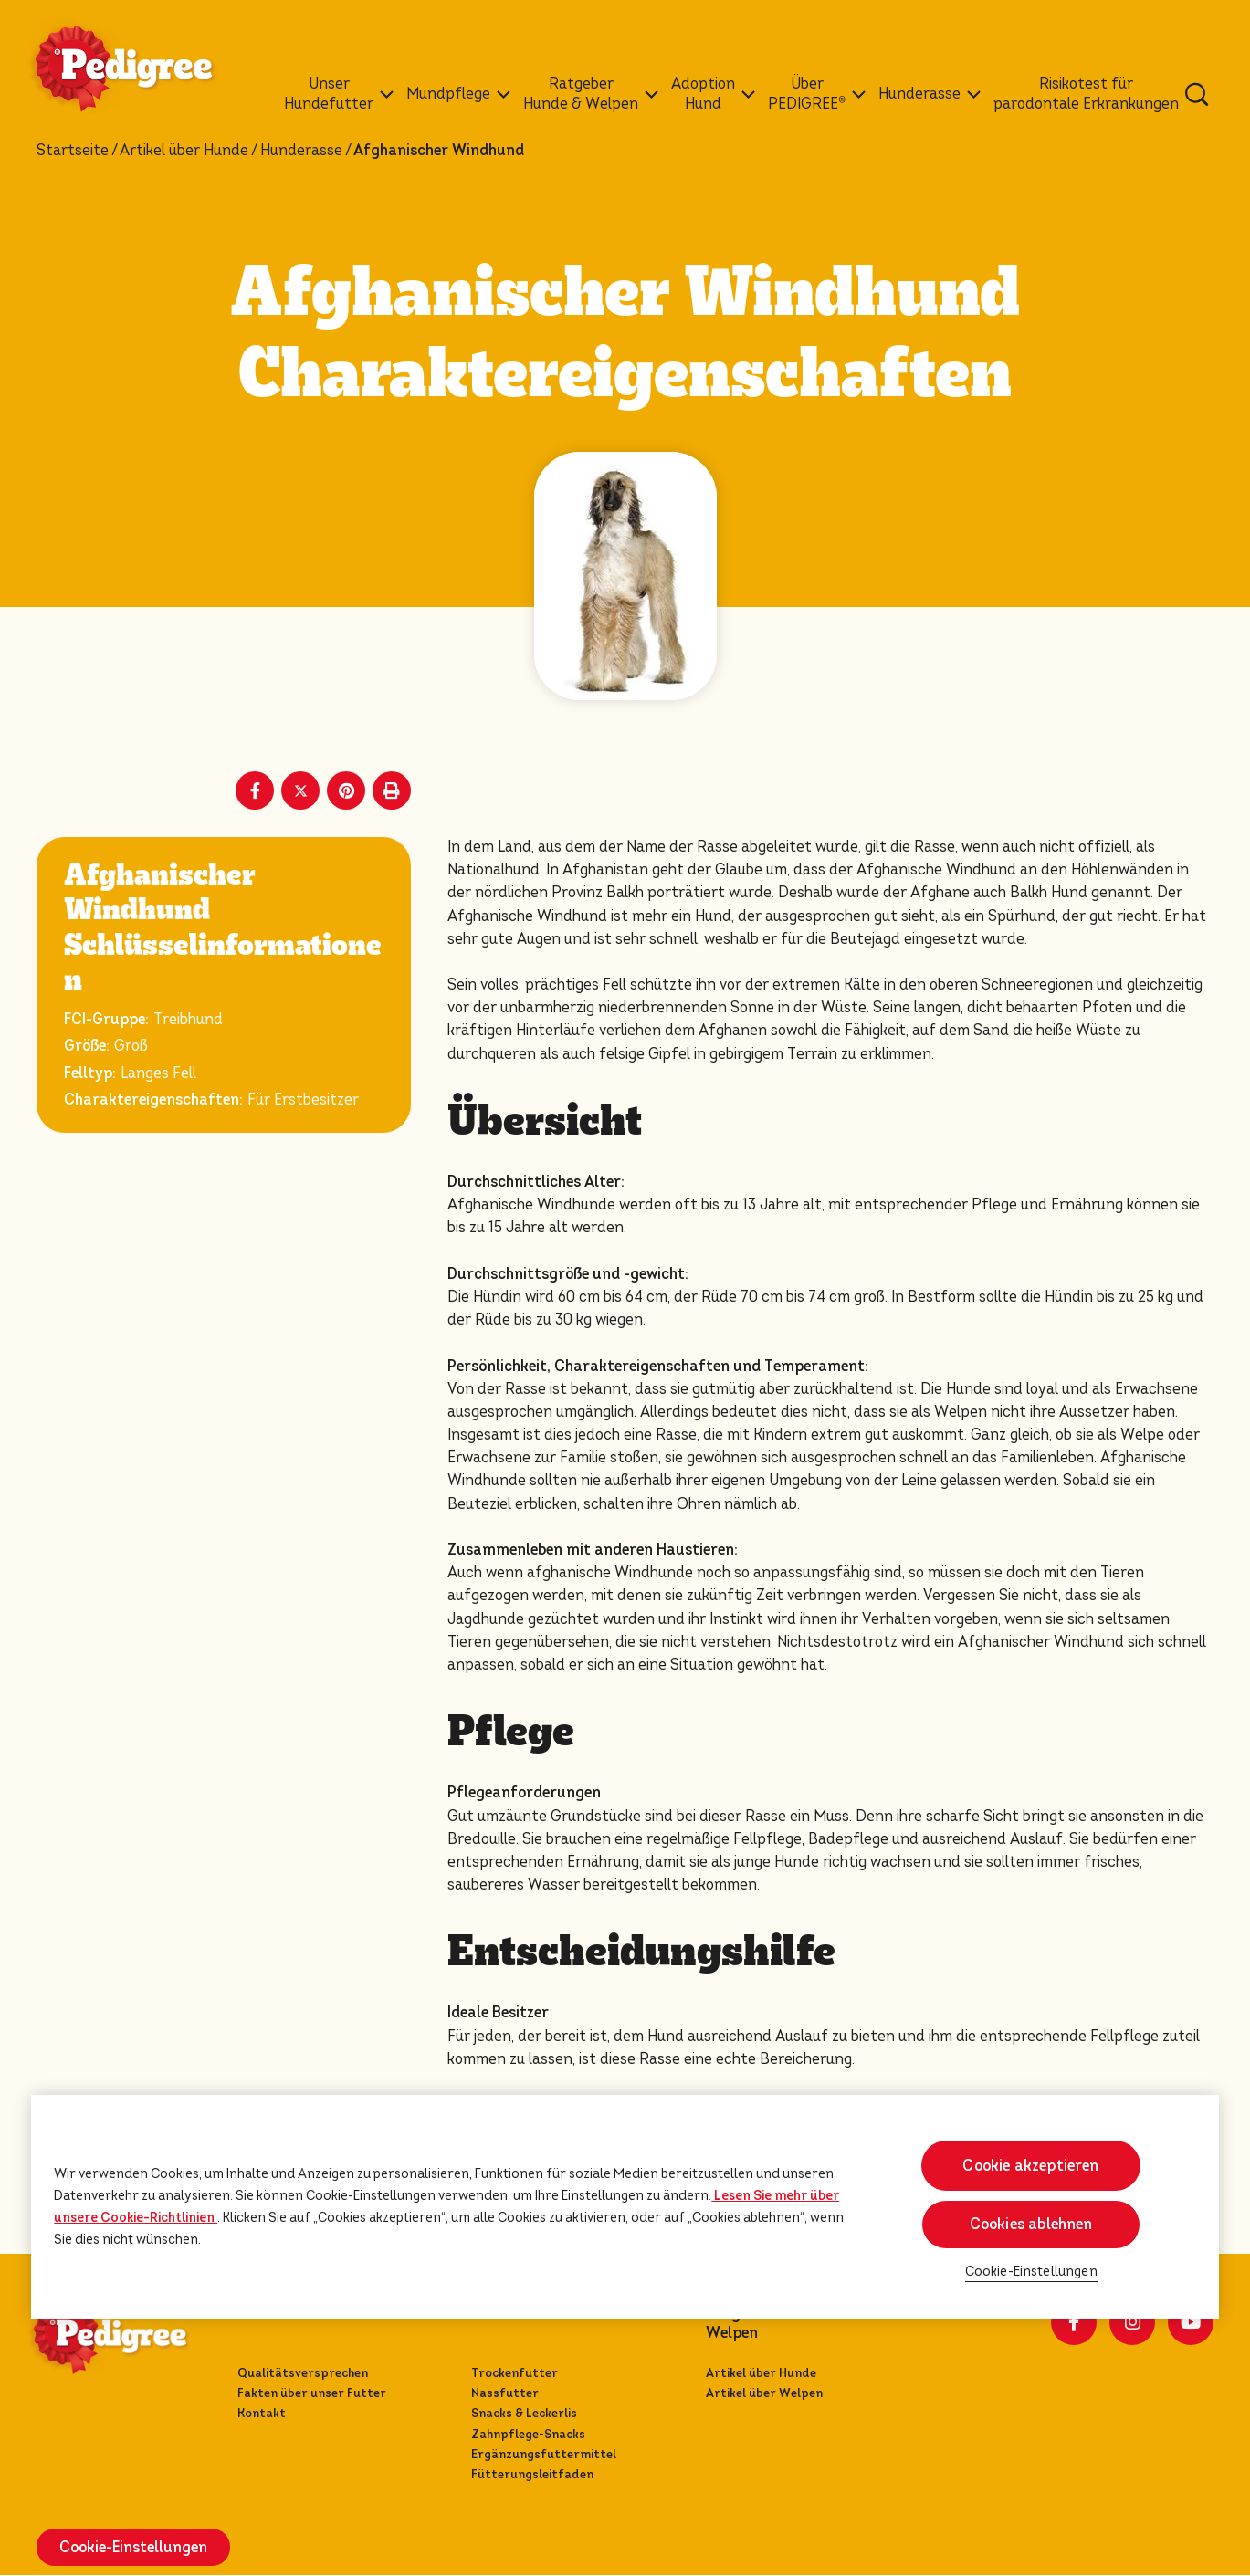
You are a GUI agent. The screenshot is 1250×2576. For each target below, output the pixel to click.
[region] (625, 2207)
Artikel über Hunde (184, 151)
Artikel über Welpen (764, 2393)
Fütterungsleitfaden (532, 2474)
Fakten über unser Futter (311, 2393)
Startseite (73, 151)
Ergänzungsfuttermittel (543, 2454)
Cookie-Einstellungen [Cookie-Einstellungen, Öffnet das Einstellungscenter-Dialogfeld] (1031, 2271)
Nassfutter (505, 2393)
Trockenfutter (514, 2373)
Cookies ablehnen (1031, 2224)
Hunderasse (301, 151)
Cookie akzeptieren (1031, 2165)
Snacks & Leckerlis (524, 2413)
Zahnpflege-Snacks (528, 2434)
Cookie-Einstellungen (133, 2547)
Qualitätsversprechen (302, 2373)
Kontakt (261, 2413)
